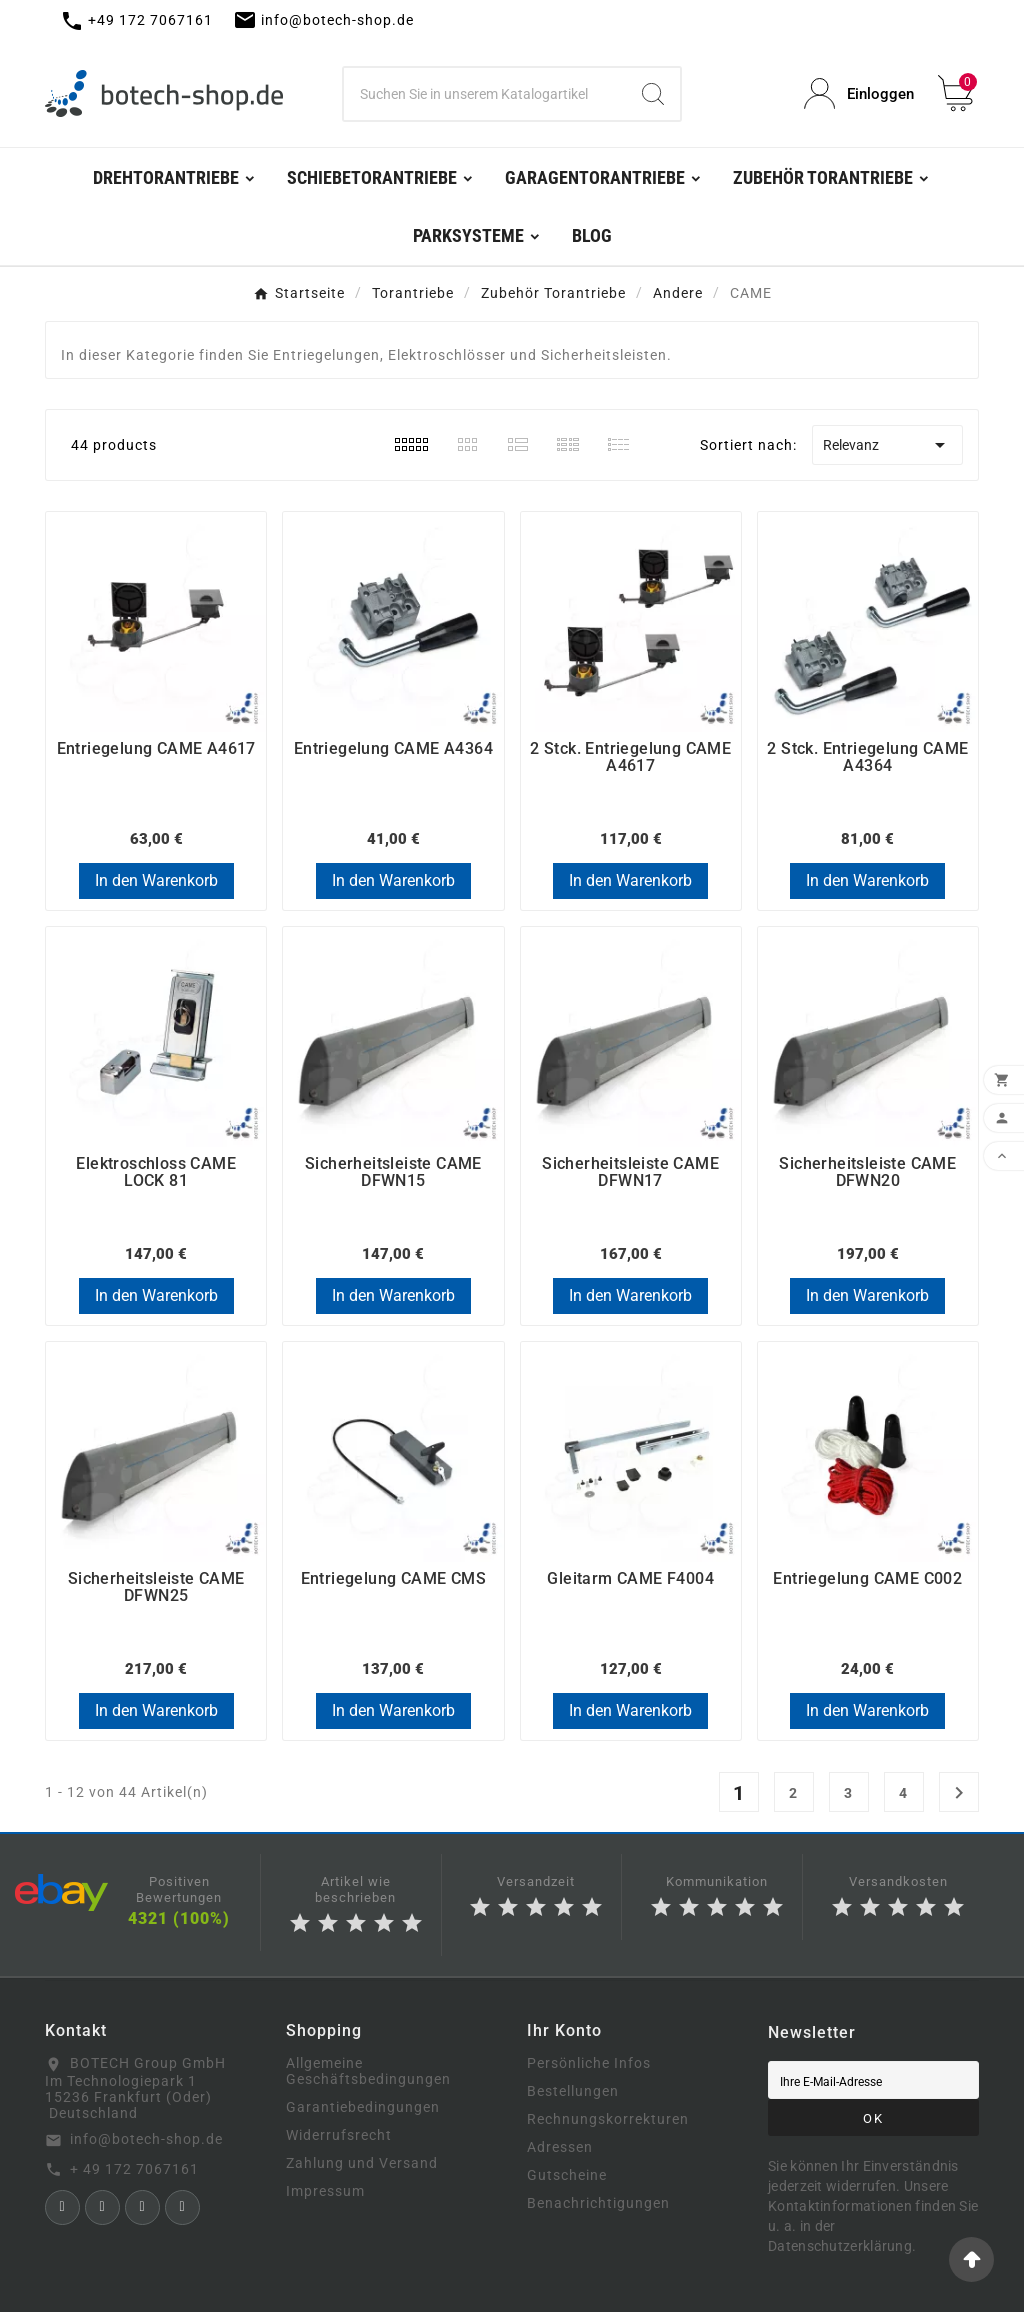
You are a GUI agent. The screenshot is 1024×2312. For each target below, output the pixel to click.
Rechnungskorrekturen (608, 2119)
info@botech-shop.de (146, 2139)
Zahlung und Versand (362, 2163)
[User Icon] (859, 93)
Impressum (325, 2191)
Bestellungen (573, 2091)
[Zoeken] (485, 94)
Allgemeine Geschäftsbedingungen (368, 2071)
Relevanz (887, 445)
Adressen (560, 2147)
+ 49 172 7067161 (134, 2169)
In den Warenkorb (156, 880)
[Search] (653, 94)
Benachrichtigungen (598, 2203)
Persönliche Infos (589, 2063)
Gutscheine (567, 2175)
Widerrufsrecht (339, 2135)
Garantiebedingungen (363, 2107)
